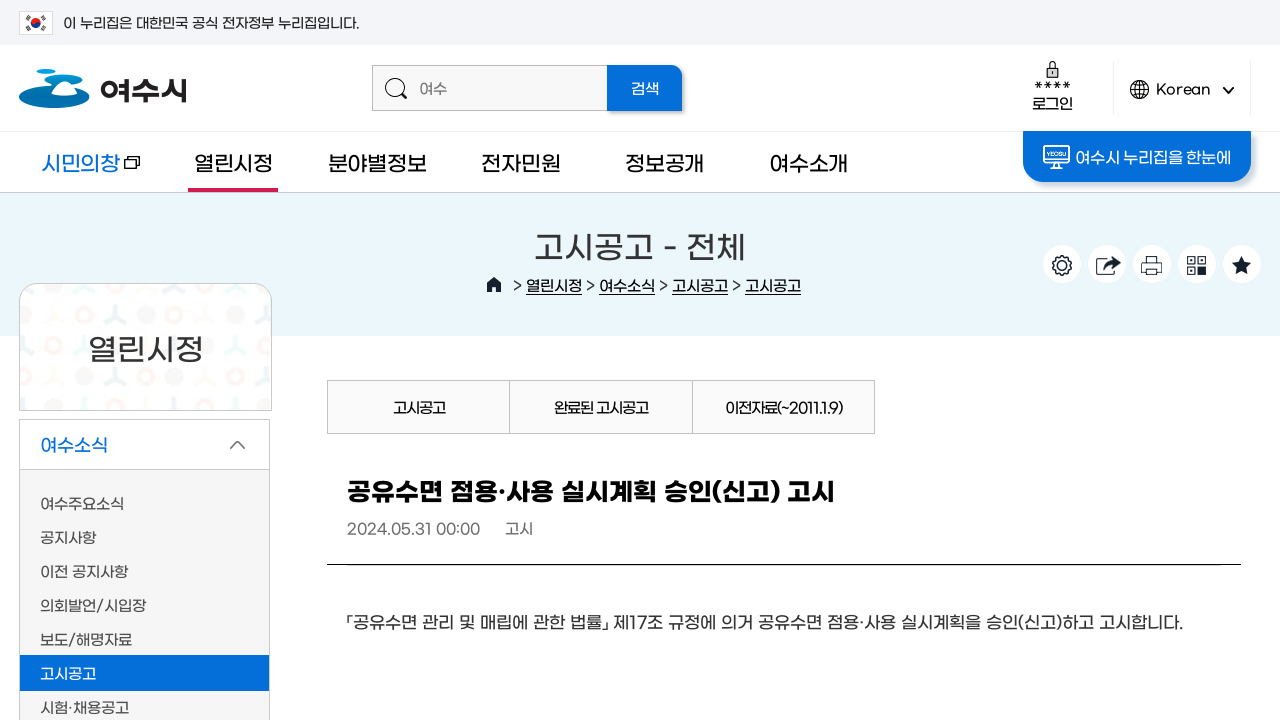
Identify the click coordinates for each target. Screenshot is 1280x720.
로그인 (1052, 85)
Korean (1182, 97)
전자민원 (520, 161)
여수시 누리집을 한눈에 (1136, 157)
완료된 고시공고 (601, 406)
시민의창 (79, 171)
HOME (494, 285)
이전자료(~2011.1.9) (783, 406)
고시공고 (700, 284)
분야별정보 (377, 161)
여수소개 (808, 161)
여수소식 (627, 284)
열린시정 (233, 161)
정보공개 (664, 161)
